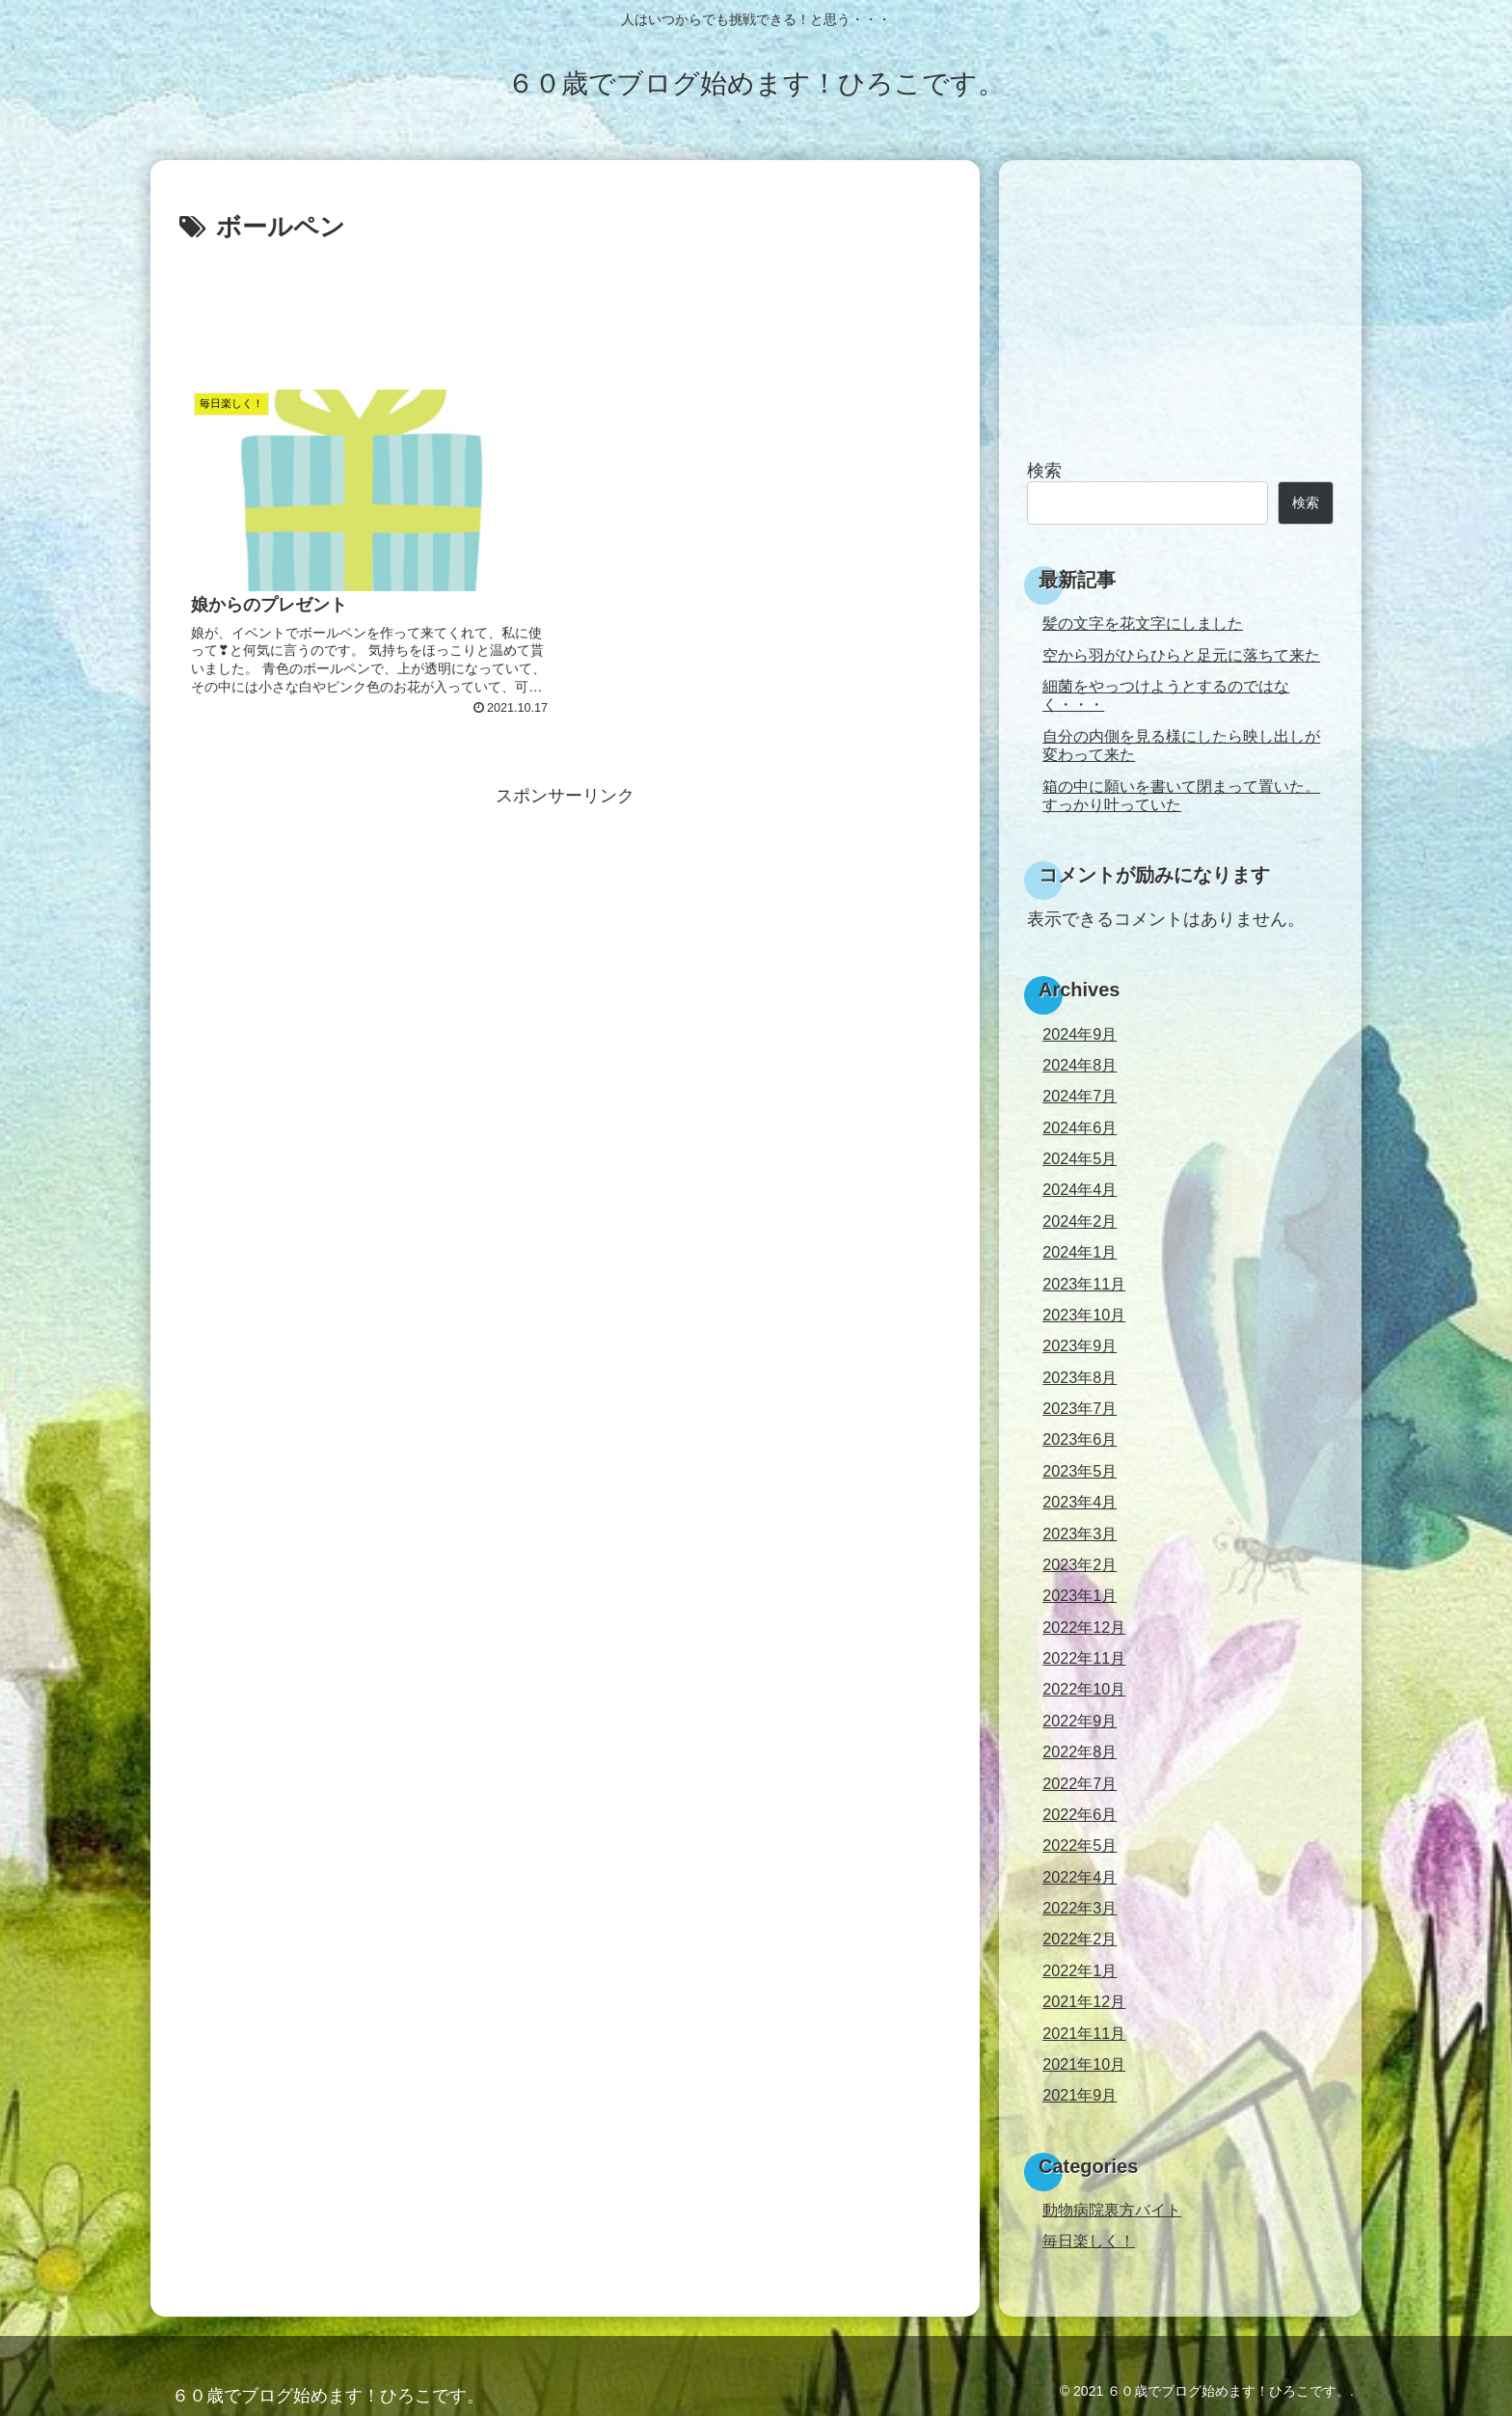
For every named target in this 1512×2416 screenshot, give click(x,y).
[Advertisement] (565, 302)
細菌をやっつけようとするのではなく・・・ (1165, 695)
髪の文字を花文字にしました (1142, 623)
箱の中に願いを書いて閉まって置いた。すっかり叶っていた (1181, 795)
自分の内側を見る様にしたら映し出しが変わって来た (1181, 745)
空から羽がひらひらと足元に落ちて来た (1181, 655)
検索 (1044, 470)
